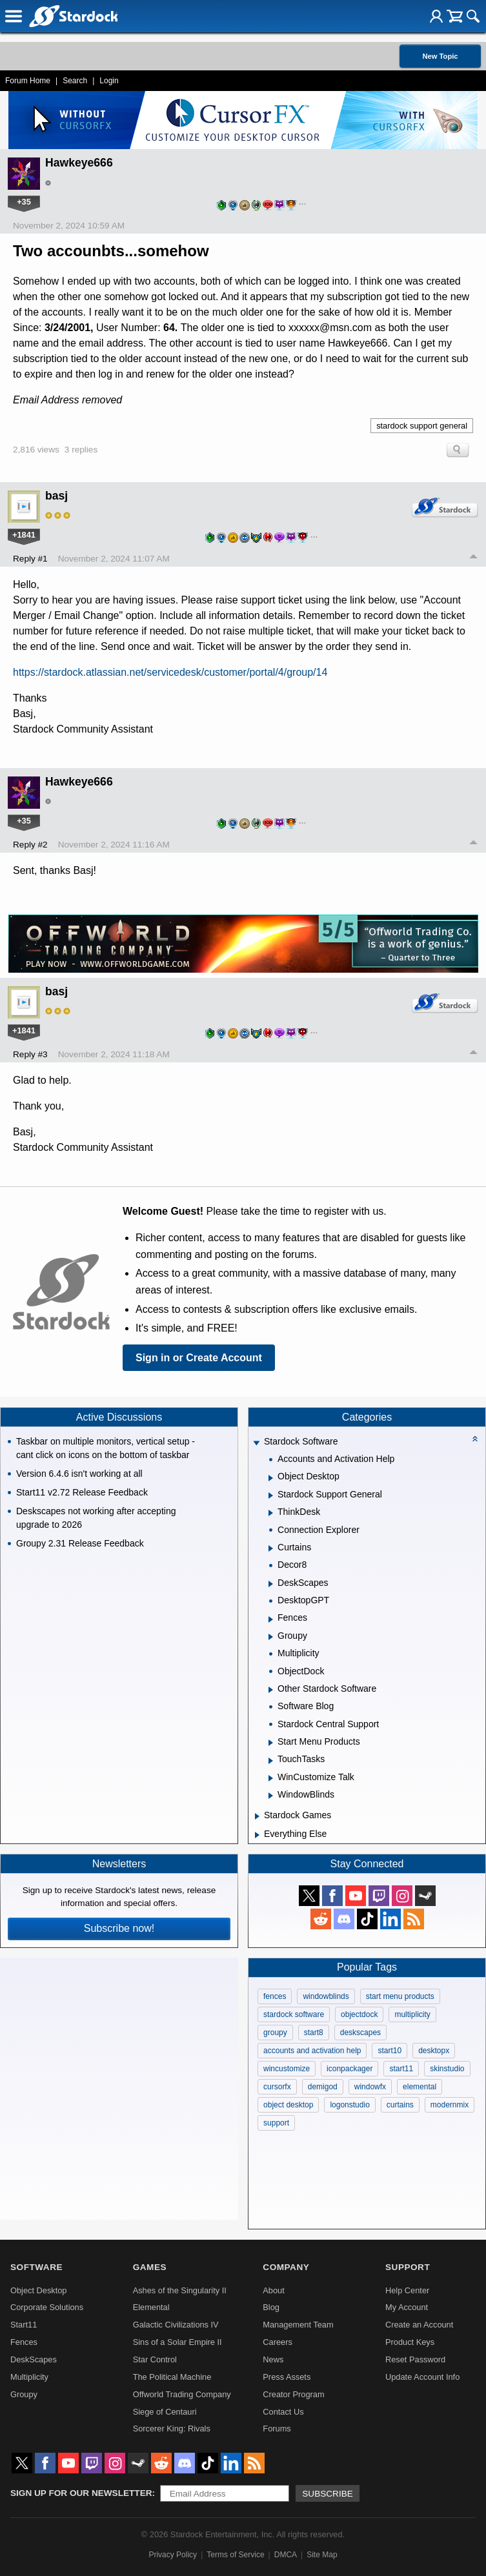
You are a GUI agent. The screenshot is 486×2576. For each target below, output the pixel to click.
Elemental (151, 2307)
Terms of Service (235, 2554)
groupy (275, 2032)
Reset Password (415, 2359)
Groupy (23, 2394)
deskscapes (360, 2032)
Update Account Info (422, 2377)
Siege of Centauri (165, 2412)
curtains (400, 2104)
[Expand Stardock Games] (257, 1816)
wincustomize (286, 2068)
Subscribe (327, 2494)
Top (473, 558)
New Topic (440, 56)
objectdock (359, 2014)
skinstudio (447, 2068)
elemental (419, 2086)
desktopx (433, 2050)
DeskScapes (33, 2359)
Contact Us (283, 2412)
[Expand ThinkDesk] (270, 1513)
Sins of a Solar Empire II (177, 2342)
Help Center (407, 2290)
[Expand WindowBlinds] (270, 1795)
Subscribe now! (119, 1928)
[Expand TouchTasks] (270, 1761)
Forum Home (27, 80)
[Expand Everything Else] (257, 1835)
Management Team (298, 2324)
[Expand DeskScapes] (270, 1584)
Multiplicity (29, 2377)
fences (274, 1996)
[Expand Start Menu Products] (270, 1742)
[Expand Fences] (270, 1619)
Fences (23, 2342)
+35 (24, 202)
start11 (401, 2068)
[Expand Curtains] (270, 1548)
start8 (313, 2032)
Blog (271, 2307)
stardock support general (421, 426)
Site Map (322, 2554)
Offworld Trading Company (182, 2394)
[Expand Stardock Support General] (270, 1495)
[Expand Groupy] (270, 1637)
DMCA (285, 2554)
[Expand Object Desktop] (270, 1478)
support (276, 2122)
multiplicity (412, 2014)
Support (407, 2267)
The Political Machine (172, 2377)
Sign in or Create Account (199, 1357)
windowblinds (326, 1996)
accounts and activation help (312, 2050)
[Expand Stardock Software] (256, 1443)
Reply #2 (30, 844)
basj (56, 495)
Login (108, 80)
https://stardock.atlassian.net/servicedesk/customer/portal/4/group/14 (170, 672)
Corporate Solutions (46, 2307)
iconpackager (349, 2068)
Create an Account (419, 2324)
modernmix (449, 2104)
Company (286, 2267)
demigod (323, 2086)
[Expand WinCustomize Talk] (270, 1778)
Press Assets (286, 2377)
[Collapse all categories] (475, 1438)
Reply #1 (30, 558)
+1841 (23, 535)
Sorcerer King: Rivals (171, 2428)
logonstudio (349, 2104)
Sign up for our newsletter (81, 2493)
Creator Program (293, 2394)
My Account (406, 2307)
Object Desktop (38, 2290)
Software (36, 2267)
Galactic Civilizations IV (176, 2324)
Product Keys (409, 2342)
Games (150, 2267)
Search (75, 80)
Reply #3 (30, 1054)
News (273, 2359)
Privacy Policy (172, 2554)
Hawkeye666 (79, 162)
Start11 (23, 2324)
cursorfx (277, 2086)
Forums (276, 2428)
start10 (389, 2050)
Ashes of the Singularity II (180, 2290)
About (273, 2290)
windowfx (370, 2086)
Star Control (155, 2359)
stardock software (293, 2014)
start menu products (400, 1996)
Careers (277, 2342)
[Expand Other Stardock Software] (270, 1690)
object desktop (288, 2104)
